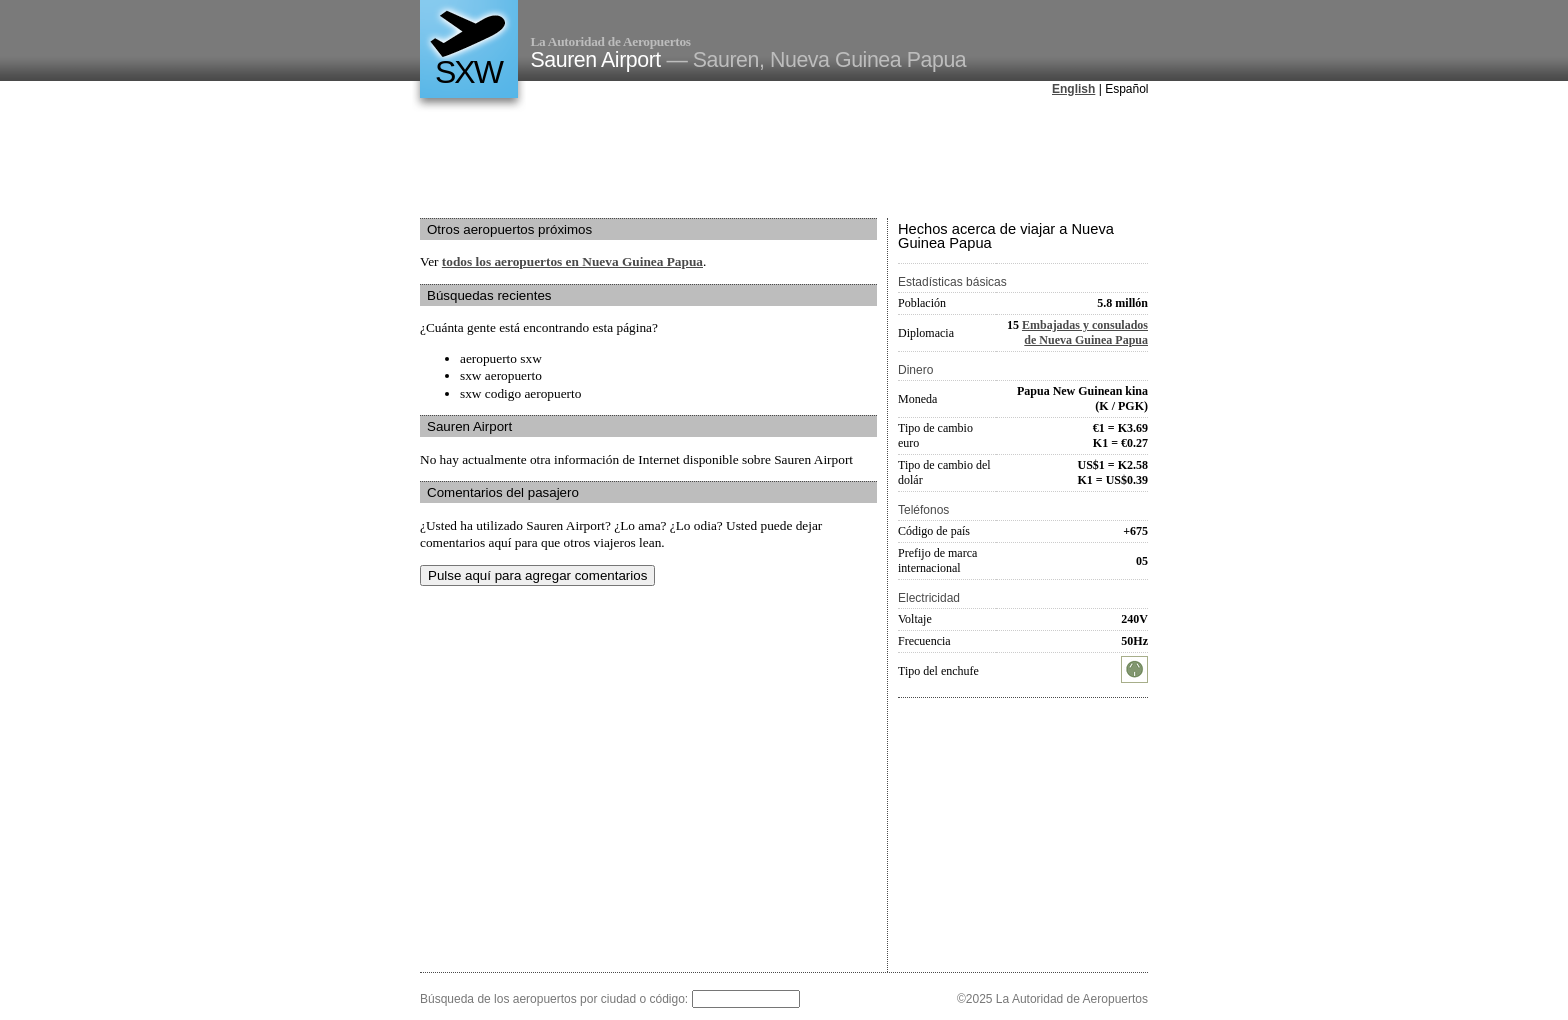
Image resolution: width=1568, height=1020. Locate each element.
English (1073, 89)
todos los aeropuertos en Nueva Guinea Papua (572, 261)
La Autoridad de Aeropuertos (611, 41)
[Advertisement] (784, 159)
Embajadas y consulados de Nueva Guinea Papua (1085, 332)
